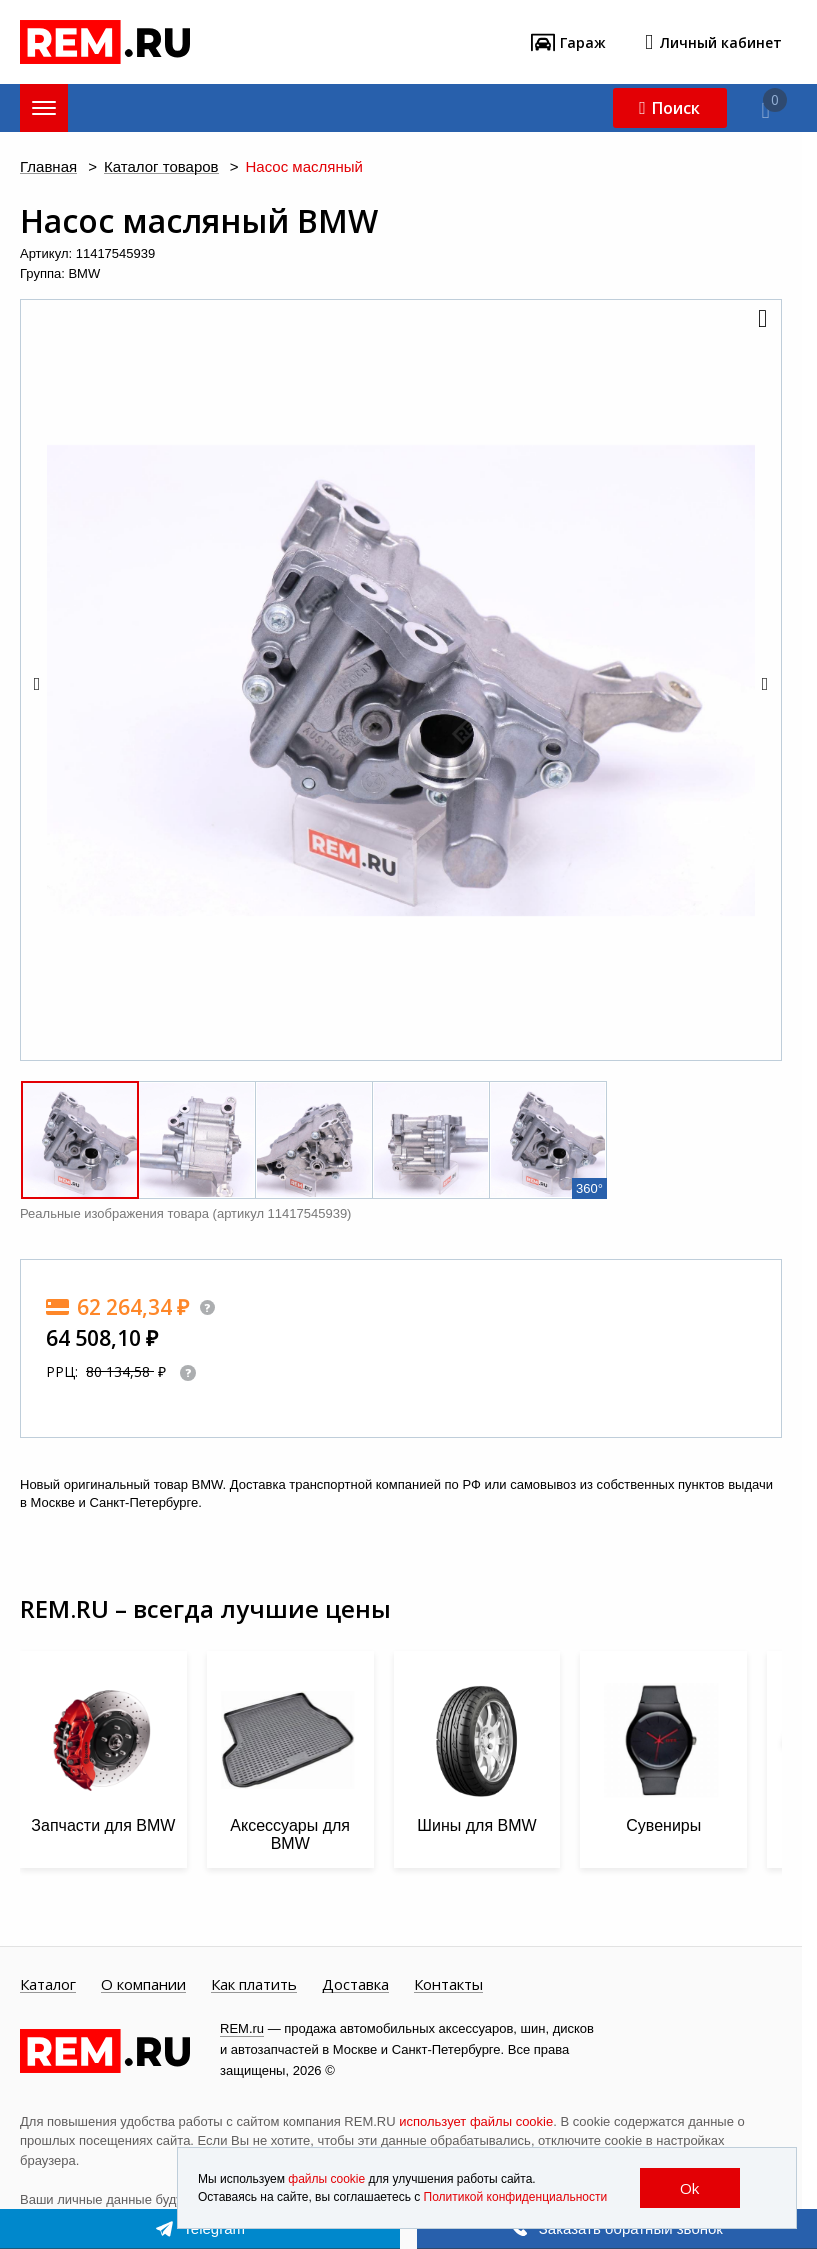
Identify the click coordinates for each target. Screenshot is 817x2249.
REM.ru (242, 2028)
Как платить (254, 1985)
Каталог (48, 1985)
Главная (48, 167)
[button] (761, 320)
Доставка (355, 1985)
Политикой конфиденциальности (516, 2197)
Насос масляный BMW (199, 221)
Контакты (448, 1985)
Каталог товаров (161, 167)
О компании (143, 1985)
